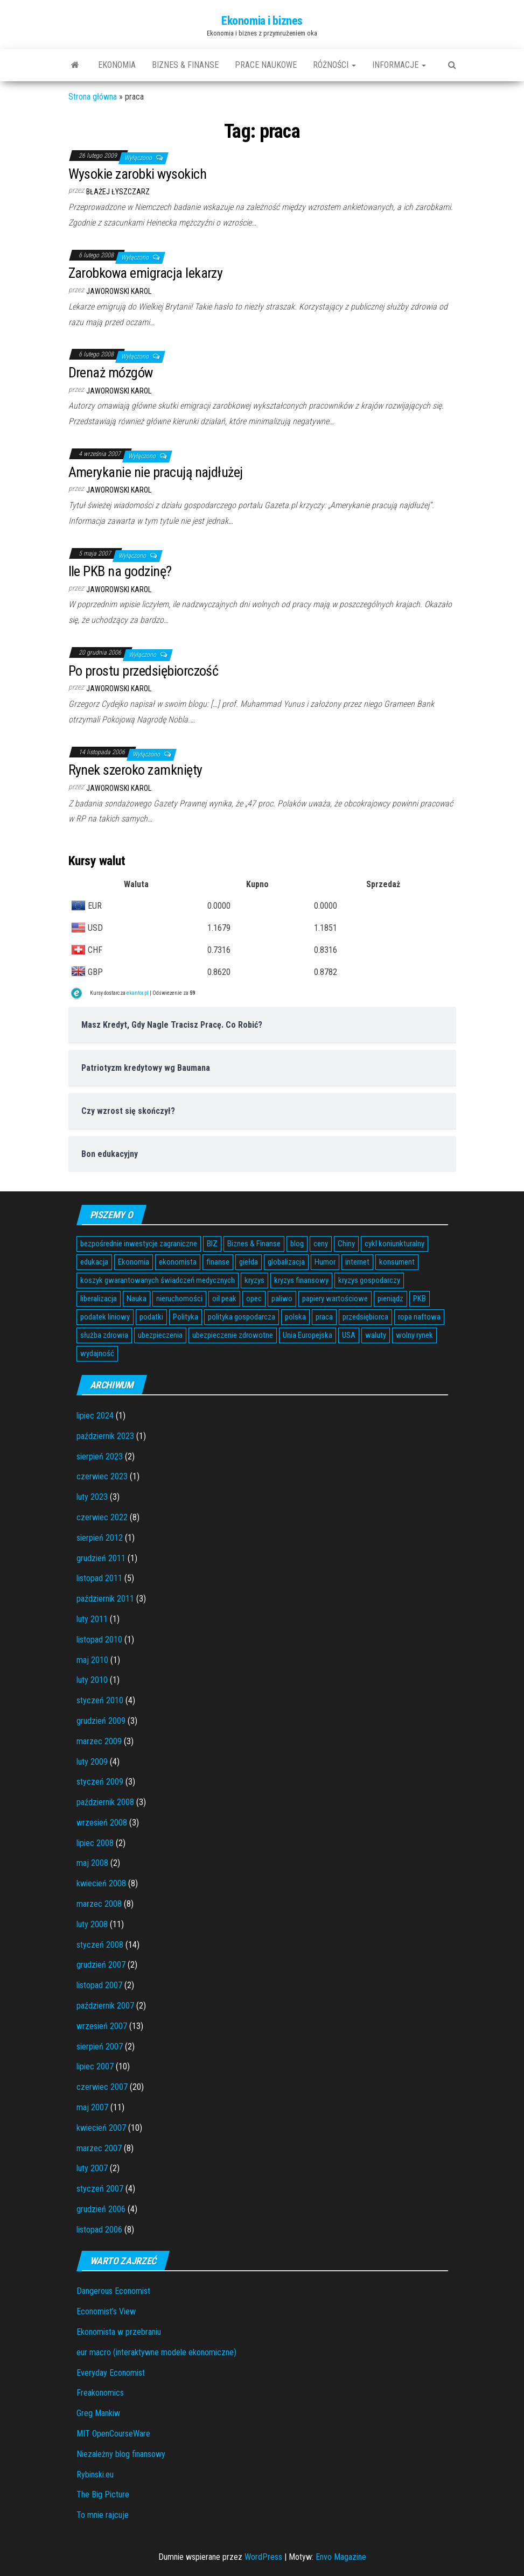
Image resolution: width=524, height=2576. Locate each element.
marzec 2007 (99, 2148)
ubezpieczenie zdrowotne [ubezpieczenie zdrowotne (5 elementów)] (232, 1335)
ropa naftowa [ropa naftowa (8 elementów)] (419, 1317)
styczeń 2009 (99, 1782)
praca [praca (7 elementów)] (324, 1317)
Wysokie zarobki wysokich (137, 174)
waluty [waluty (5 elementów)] (375, 1335)
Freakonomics (100, 2393)
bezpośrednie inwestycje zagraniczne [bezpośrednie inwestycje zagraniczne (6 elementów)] (138, 1243)
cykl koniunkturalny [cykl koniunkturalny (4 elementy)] (394, 1243)
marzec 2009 (99, 1741)
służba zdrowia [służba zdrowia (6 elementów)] (104, 1335)
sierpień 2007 (99, 2046)
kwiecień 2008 (101, 1883)
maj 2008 (92, 1863)
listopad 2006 (99, 2229)
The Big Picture (102, 2494)
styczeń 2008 (99, 1945)
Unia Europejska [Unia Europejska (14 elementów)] (307, 1335)
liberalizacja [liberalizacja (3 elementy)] (98, 1298)
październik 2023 (105, 1436)
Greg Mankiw (98, 2413)
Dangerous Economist (113, 2291)
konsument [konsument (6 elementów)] (397, 1262)
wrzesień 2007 (101, 2026)
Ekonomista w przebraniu (118, 2332)
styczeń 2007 (99, 2189)
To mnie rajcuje (102, 2515)
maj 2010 (92, 1660)
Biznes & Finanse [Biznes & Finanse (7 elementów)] (254, 1243)
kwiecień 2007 (101, 2128)
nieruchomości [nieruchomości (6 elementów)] (179, 1298)
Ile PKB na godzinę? (120, 571)
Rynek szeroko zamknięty (135, 770)
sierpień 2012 (99, 1538)
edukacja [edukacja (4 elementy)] (94, 1262)
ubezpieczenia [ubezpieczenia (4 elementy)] (160, 1335)
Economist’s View (106, 2311)
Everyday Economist (110, 2373)
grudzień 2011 (100, 1558)
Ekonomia (117, 65)
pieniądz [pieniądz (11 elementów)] (390, 1298)
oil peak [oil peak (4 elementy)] (224, 1298)
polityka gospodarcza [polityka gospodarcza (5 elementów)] (241, 1317)
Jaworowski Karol (118, 291)
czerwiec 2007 (102, 2087)
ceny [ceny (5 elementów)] (320, 1243)
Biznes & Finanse (185, 65)
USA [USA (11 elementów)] (348, 1335)
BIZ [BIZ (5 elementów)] (212, 1243)
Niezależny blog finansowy (120, 2454)
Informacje (399, 65)
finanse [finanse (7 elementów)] (217, 1262)
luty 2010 (92, 1680)
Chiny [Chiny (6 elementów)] (346, 1243)
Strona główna (92, 97)
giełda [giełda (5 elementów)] (248, 1262)
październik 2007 (105, 2006)
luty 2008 (92, 1924)
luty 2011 (92, 1619)
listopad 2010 (99, 1639)
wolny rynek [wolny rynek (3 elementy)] (414, 1335)
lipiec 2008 (95, 1843)
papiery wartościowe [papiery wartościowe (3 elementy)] (335, 1298)
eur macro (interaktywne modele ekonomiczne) (156, 2352)
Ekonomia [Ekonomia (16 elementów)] (133, 1262)
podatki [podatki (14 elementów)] (151, 1317)
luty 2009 (92, 1762)
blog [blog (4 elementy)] (297, 1243)
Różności (334, 65)
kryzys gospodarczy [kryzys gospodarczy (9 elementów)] (369, 1280)
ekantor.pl (138, 993)
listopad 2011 (99, 1578)
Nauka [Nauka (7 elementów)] (136, 1298)
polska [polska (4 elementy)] (295, 1317)
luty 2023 (92, 1497)
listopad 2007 (99, 1985)
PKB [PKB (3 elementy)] (419, 1298)
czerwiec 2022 (102, 1517)
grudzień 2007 (100, 1965)
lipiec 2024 (95, 1415)
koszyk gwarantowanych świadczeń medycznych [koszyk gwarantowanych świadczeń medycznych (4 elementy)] (157, 1280)
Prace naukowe (266, 65)
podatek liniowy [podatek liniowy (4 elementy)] (105, 1317)
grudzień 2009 (100, 1721)
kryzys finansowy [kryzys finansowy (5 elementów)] (301, 1280)
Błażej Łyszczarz (118, 191)
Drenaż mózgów (110, 372)
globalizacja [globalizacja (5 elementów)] (286, 1262)
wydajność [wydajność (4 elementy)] (97, 1353)
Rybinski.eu (95, 2474)
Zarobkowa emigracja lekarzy (145, 273)
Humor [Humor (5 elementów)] (325, 1262)
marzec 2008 (99, 1904)
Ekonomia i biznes (262, 20)
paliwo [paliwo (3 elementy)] (281, 1298)
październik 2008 (105, 1802)
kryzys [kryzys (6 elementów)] (254, 1280)
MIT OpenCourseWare (113, 2433)
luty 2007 (92, 2168)
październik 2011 (105, 1599)
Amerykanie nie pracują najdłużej (155, 472)
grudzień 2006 (100, 2209)
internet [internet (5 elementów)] (357, 1262)
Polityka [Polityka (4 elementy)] (185, 1317)
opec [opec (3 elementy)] (254, 1298)
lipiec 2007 (95, 2066)
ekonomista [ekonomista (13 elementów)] (178, 1262)
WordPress (263, 2557)
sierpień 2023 (99, 1456)
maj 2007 (92, 2107)
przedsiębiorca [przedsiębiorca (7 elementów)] (365, 1317)
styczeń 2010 (99, 1700)
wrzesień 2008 (101, 1822)
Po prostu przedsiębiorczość (143, 671)
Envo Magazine (341, 2557)
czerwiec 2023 (102, 1476)
